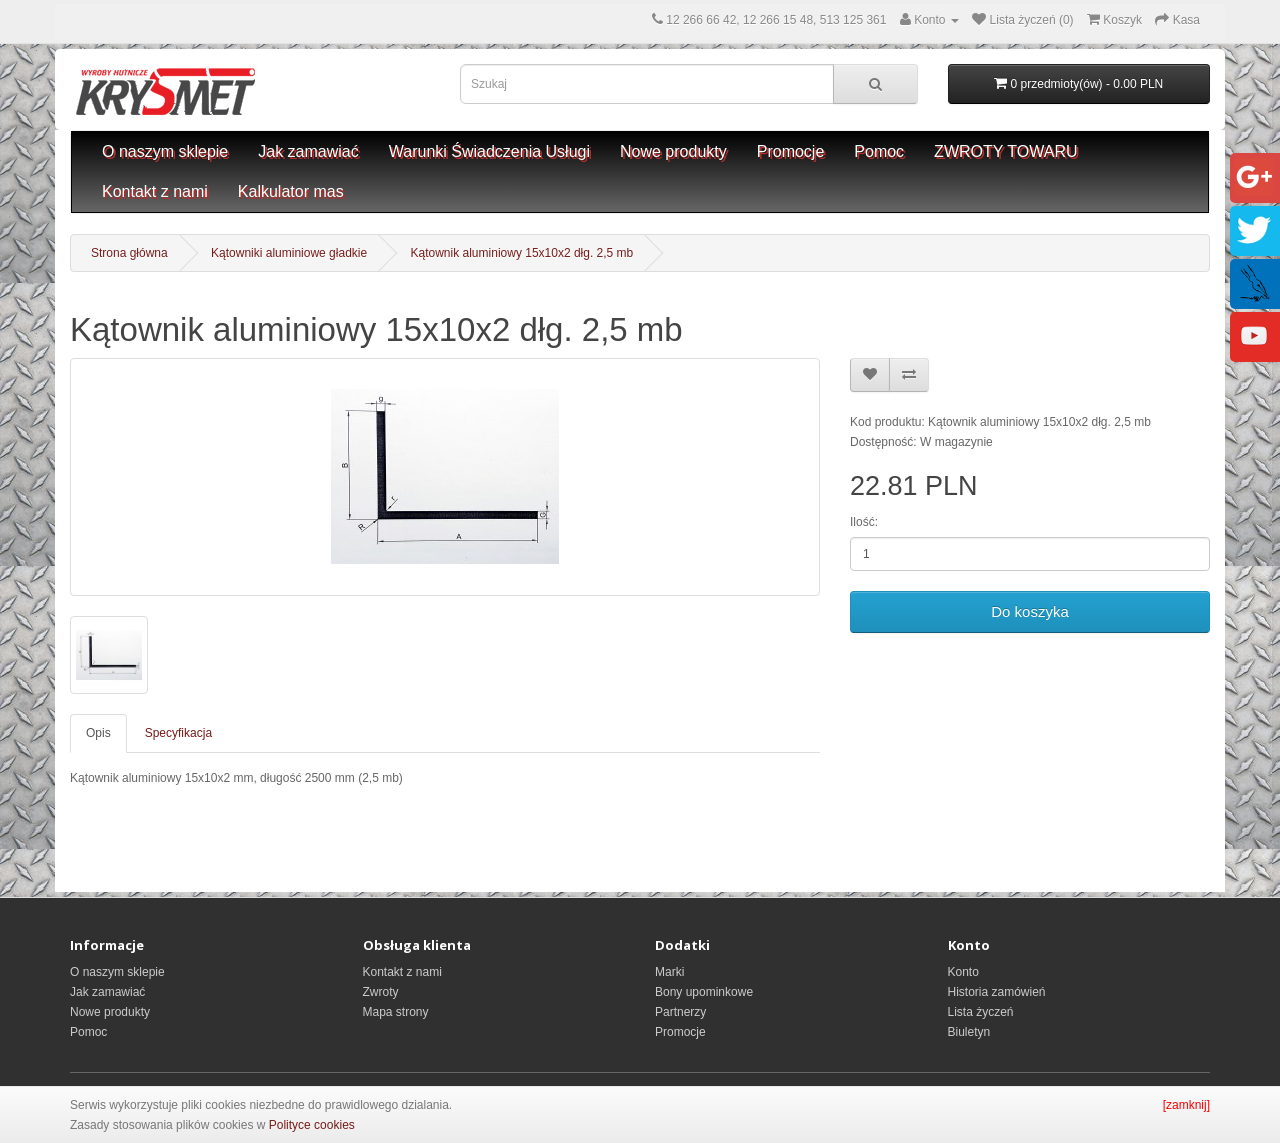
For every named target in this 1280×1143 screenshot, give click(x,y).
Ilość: (864, 522)
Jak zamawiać (308, 151)
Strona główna (129, 253)
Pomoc (879, 151)
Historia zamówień (997, 992)
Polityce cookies (312, 1125)
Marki (669, 972)
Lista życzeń (981, 1012)
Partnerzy (680, 1012)
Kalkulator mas (291, 191)
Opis (98, 733)
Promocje (791, 151)
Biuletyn (969, 1032)
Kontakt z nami (155, 191)
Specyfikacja (178, 733)
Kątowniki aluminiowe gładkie (289, 253)
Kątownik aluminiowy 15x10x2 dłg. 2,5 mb (522, 253)
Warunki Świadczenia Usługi (489, 151)
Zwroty (381, 992)
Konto (963, 972)
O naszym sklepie (165, 151)
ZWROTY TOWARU (1005, 151)
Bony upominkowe (704, 992)
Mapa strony (396, 1012)
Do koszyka (1030, 611)
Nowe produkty (673, 151)
